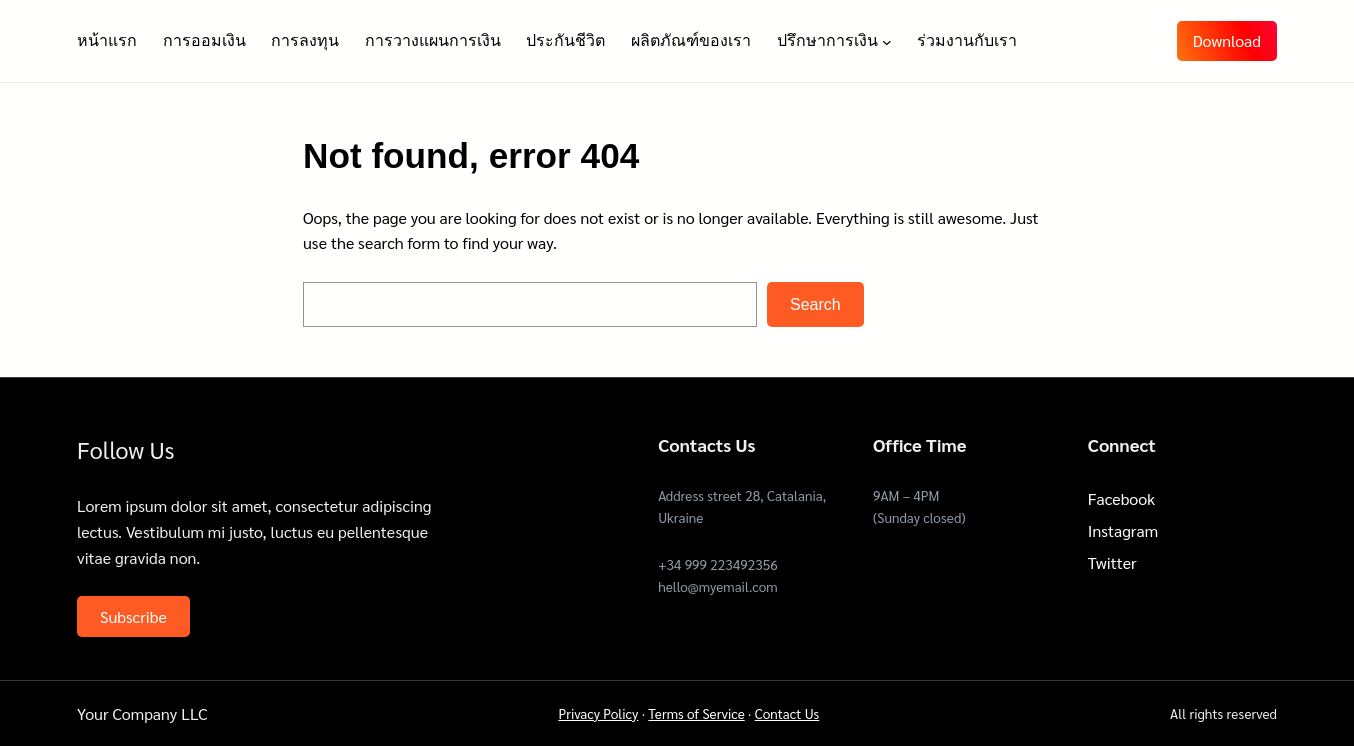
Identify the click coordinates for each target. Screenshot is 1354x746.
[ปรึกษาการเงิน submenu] (887, 41)
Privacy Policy (598, 713)
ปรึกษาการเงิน (827, 40)
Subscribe (133, 616)
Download (1227, 40)
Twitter (1112, 562)
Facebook (1121, 498)
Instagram (1123, 530)
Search (815, 304)
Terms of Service (696, 713)
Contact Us (787, 713)
